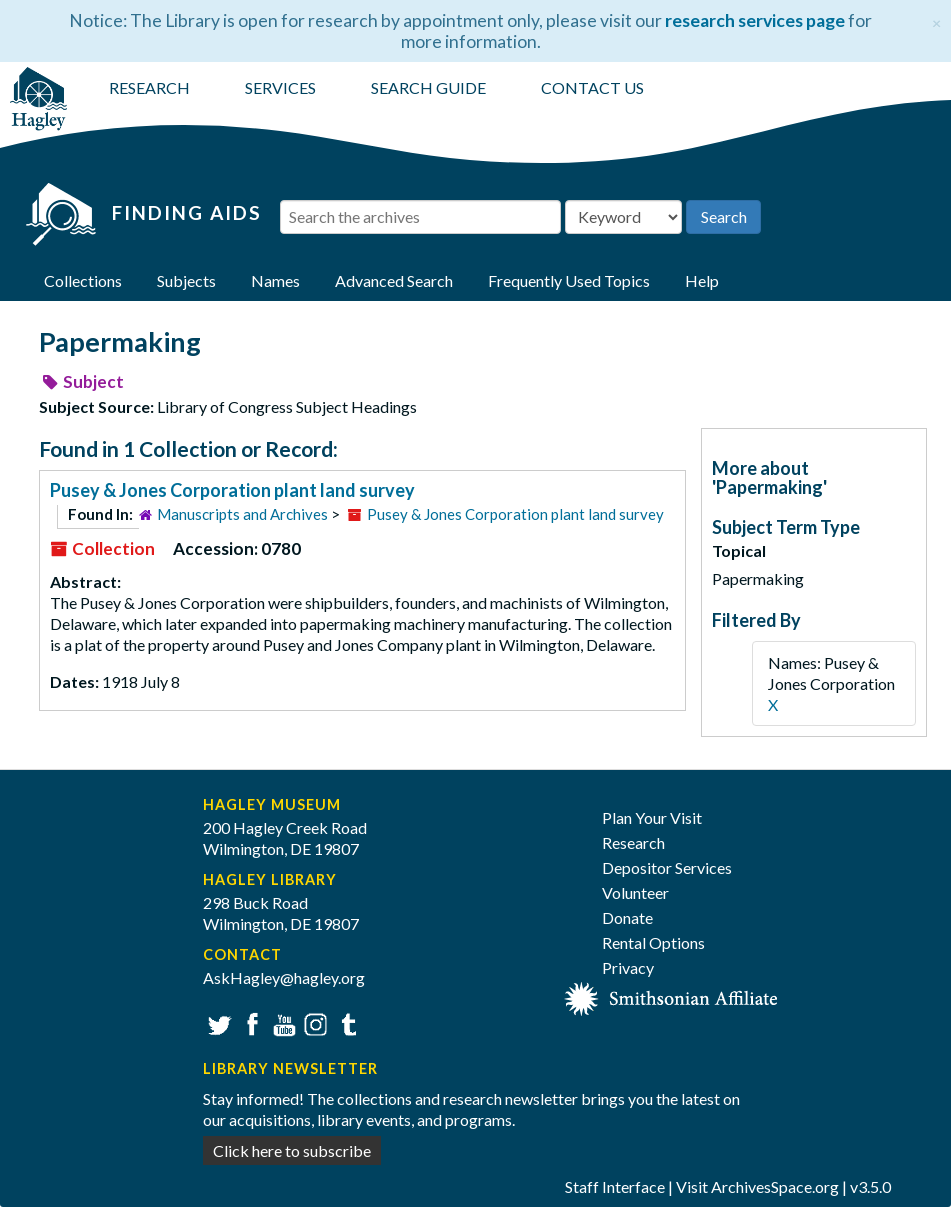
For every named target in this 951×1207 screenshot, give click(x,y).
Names (275, 280)
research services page (755, 20)
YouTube (281, 1022)
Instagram (313, 1022)
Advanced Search (394, 280)
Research (633, 842)
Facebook (249, 1022)
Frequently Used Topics (569, 280)
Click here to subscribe (292, 1150)
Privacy (628, 967)
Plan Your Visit (652, 817)
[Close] (936, 20)
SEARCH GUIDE (428, 87)
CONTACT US (592, 87)
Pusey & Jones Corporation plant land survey (232, 490)
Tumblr (345, 1022)
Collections (83, 280)
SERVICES (280, 87)
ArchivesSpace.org (775, 1186)
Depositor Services (667, 867)
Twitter (217, 1022)
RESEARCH (149, 87)
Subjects (186, 280)
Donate (627, 917)
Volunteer (635, 892)
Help (702, 280)
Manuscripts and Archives (242, 514)
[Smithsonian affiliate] (671, 996)
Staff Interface (615, 1186)
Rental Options (653, 942)
